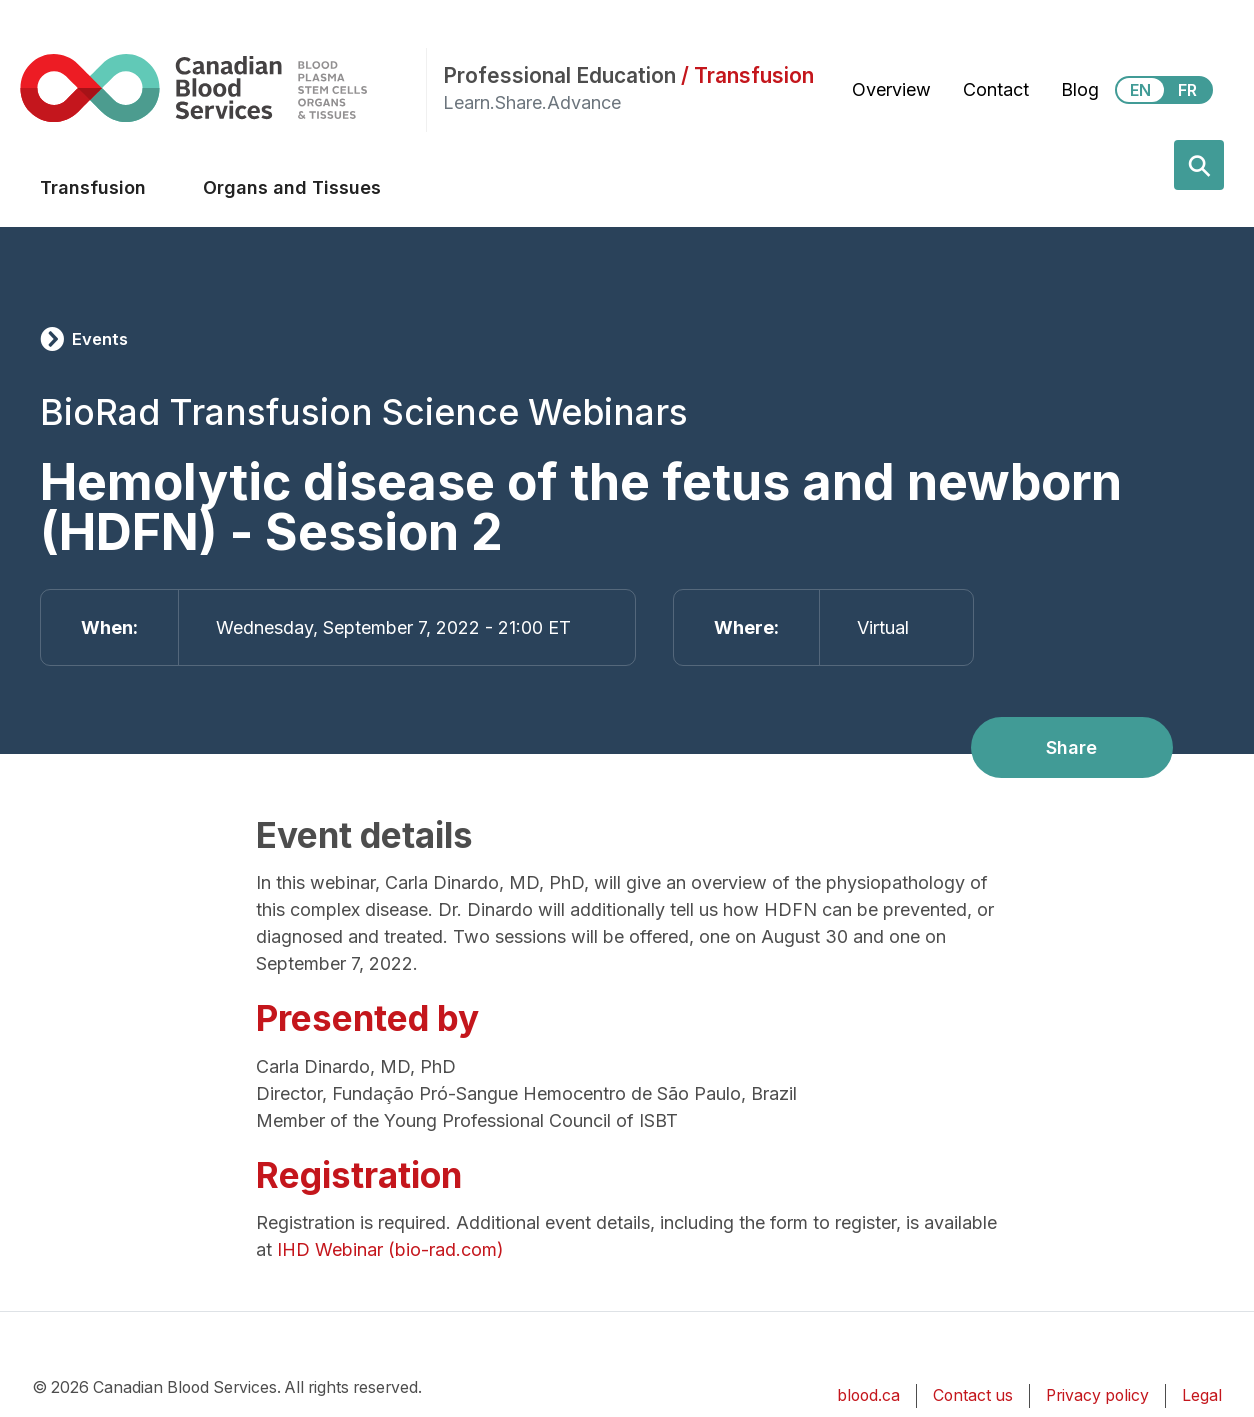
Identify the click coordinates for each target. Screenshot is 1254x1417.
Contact (996, 89)
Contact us (973, 1395)
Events (100, 339)
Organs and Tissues (292, 187)
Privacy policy (1097, 1395)
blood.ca (868, 1395)
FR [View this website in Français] (1187, 90)
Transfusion (93, 187)
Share (1071, 747)
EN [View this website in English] (1140, 90)
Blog (1080, 89)
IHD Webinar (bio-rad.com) (390, 1249)
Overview (891, 89)
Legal (1202, 1395)
